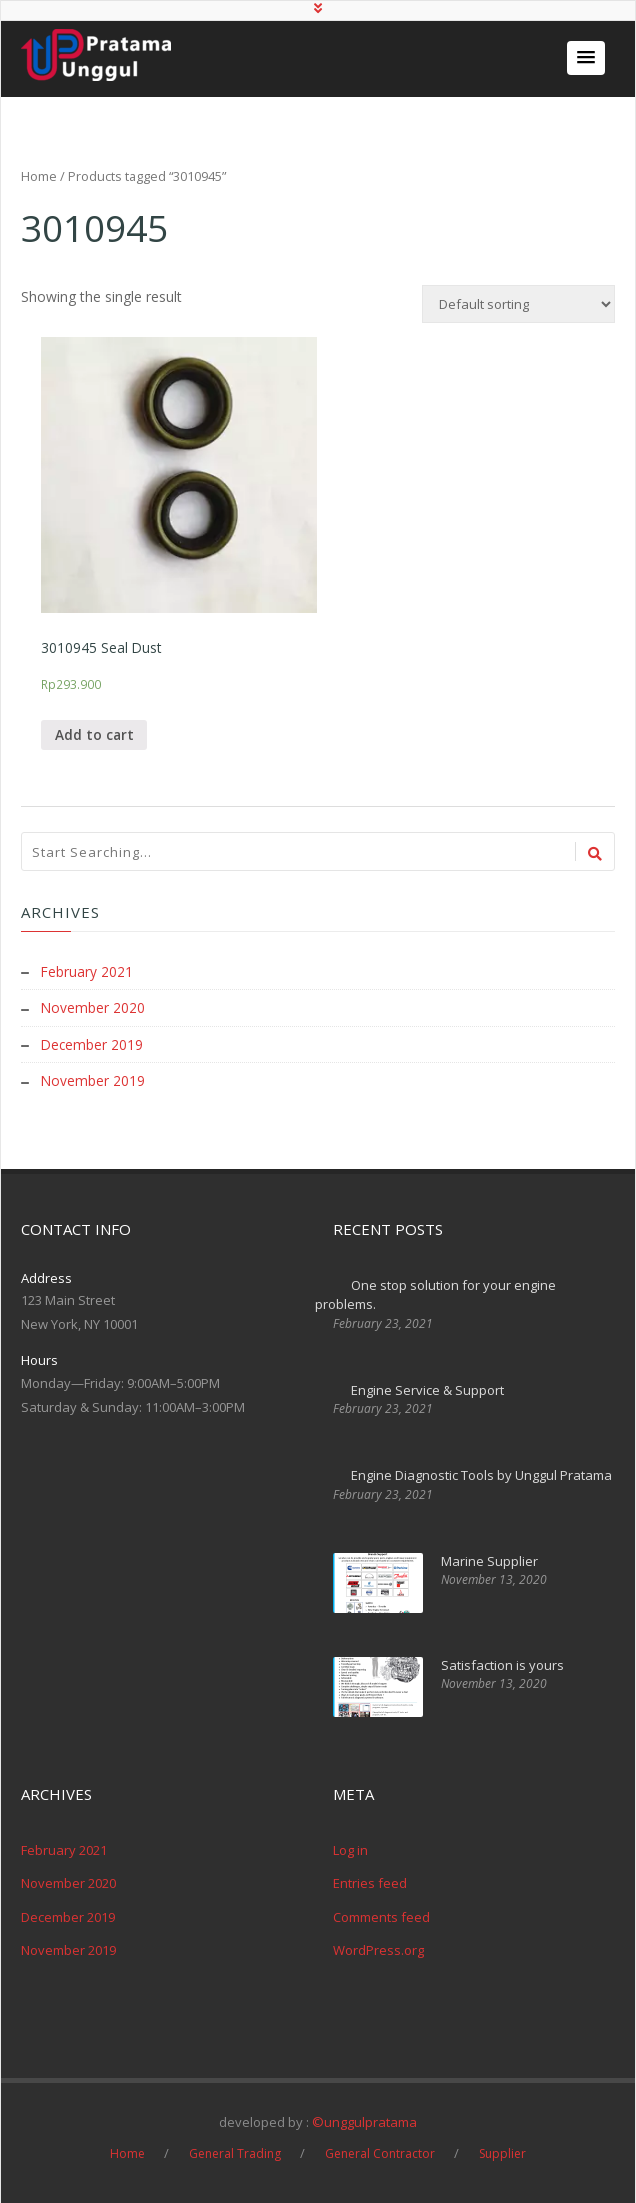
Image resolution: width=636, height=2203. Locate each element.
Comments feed (381, 1916)
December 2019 (93, 1044)
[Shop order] (518, 304)
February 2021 (87, 972)
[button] (586, 58)
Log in (350, 1849)
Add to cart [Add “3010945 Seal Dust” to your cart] (95, 735)
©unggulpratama (364, 2121)
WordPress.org (378, 1949)
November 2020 (93, 1008)
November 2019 (93, 1080)
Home (39, 176)
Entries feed (370, 1882)
